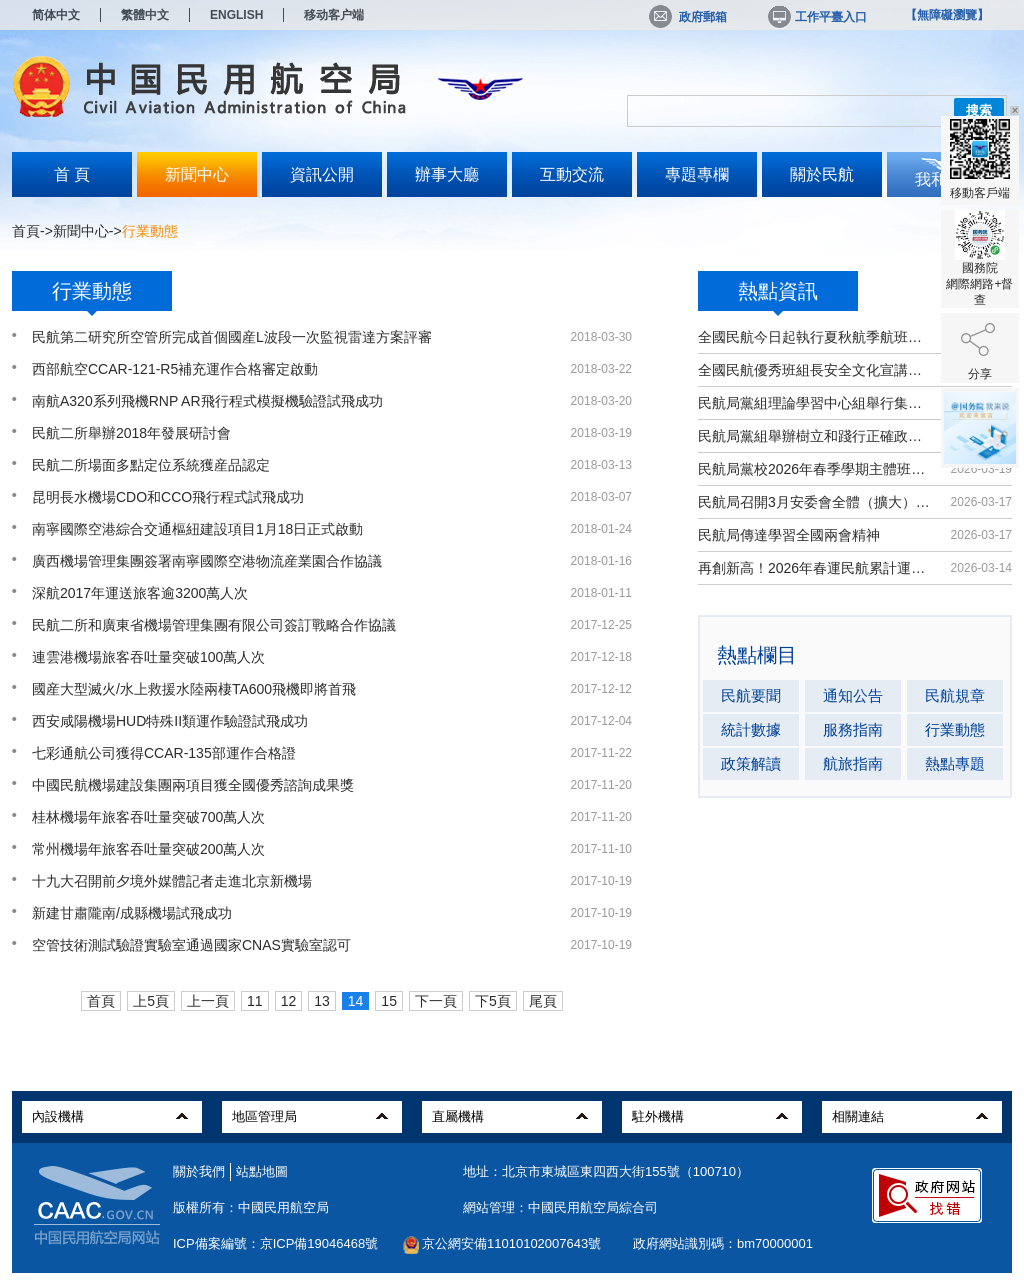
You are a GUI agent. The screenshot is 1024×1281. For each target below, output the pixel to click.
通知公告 (853, 695)
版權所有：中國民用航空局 (251, 1207)
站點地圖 (262, 1171)
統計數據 (751, 729)
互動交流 (572, 174)
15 (389, 1001)
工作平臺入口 (816, 17)
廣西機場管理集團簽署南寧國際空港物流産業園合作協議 (207, 561)
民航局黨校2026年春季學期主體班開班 (814, 469)
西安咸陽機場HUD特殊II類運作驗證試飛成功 (170, 721)
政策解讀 (751, 763)
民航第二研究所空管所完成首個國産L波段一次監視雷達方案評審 (232, 337)
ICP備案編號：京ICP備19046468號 (275, 1243)
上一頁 (208, 1001)
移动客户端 (334, 15)
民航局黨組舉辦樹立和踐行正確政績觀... (814, 436)
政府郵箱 (688, 17)
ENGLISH (236, 15)
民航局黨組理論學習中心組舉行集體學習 (814, 403)
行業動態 (955, 729)
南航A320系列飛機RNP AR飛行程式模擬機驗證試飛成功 (207, 401)
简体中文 (56, 15)
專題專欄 (697, 174)
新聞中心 (197, 174)
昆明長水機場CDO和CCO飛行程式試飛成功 (168, 497)
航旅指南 (853, 763)
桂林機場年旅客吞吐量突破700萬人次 (148, 817)
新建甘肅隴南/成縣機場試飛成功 (132, 913)
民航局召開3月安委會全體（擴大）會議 (814, 502)
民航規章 (955, 695)
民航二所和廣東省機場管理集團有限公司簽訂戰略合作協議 (214, 625)
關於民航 (822, 174)
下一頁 (436, 1001)
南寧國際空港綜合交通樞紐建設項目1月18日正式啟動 (197, 529)
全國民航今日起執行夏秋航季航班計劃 (814, 337)
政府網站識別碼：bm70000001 (723, 1243)
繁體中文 (145, 15)
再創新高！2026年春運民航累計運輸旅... (814, 568)
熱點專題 (955, 763)
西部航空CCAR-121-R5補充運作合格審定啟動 (175, 369)
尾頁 (543, 1001)
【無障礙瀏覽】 (947, 15)
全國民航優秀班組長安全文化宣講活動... (814, 370)
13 (322, 1001)
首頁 (26, 231)
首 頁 (72, 174)
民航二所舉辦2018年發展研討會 (131, 433)
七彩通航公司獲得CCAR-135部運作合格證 (164, 753)
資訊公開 (322, 174)
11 (255, 1001)
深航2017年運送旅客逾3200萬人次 (140, 593)
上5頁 (151, 1001)
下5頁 (493, 1001)
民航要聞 (751, 695)
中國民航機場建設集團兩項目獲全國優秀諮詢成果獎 (193, 785)
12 (289, 1001)
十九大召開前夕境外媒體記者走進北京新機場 (172, 881)
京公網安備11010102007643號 (511, 1243)
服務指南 (853, 729)
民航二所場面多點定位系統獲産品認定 (151, 465)
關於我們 (199, 1171)
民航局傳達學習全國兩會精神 (789, 535)
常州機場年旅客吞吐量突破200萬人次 (148, 849)
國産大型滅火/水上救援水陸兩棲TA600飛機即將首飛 (194, 689)
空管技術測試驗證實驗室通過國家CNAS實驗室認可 (191, 945)
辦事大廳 (447, 174)
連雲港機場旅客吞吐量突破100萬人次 (148, 657)
